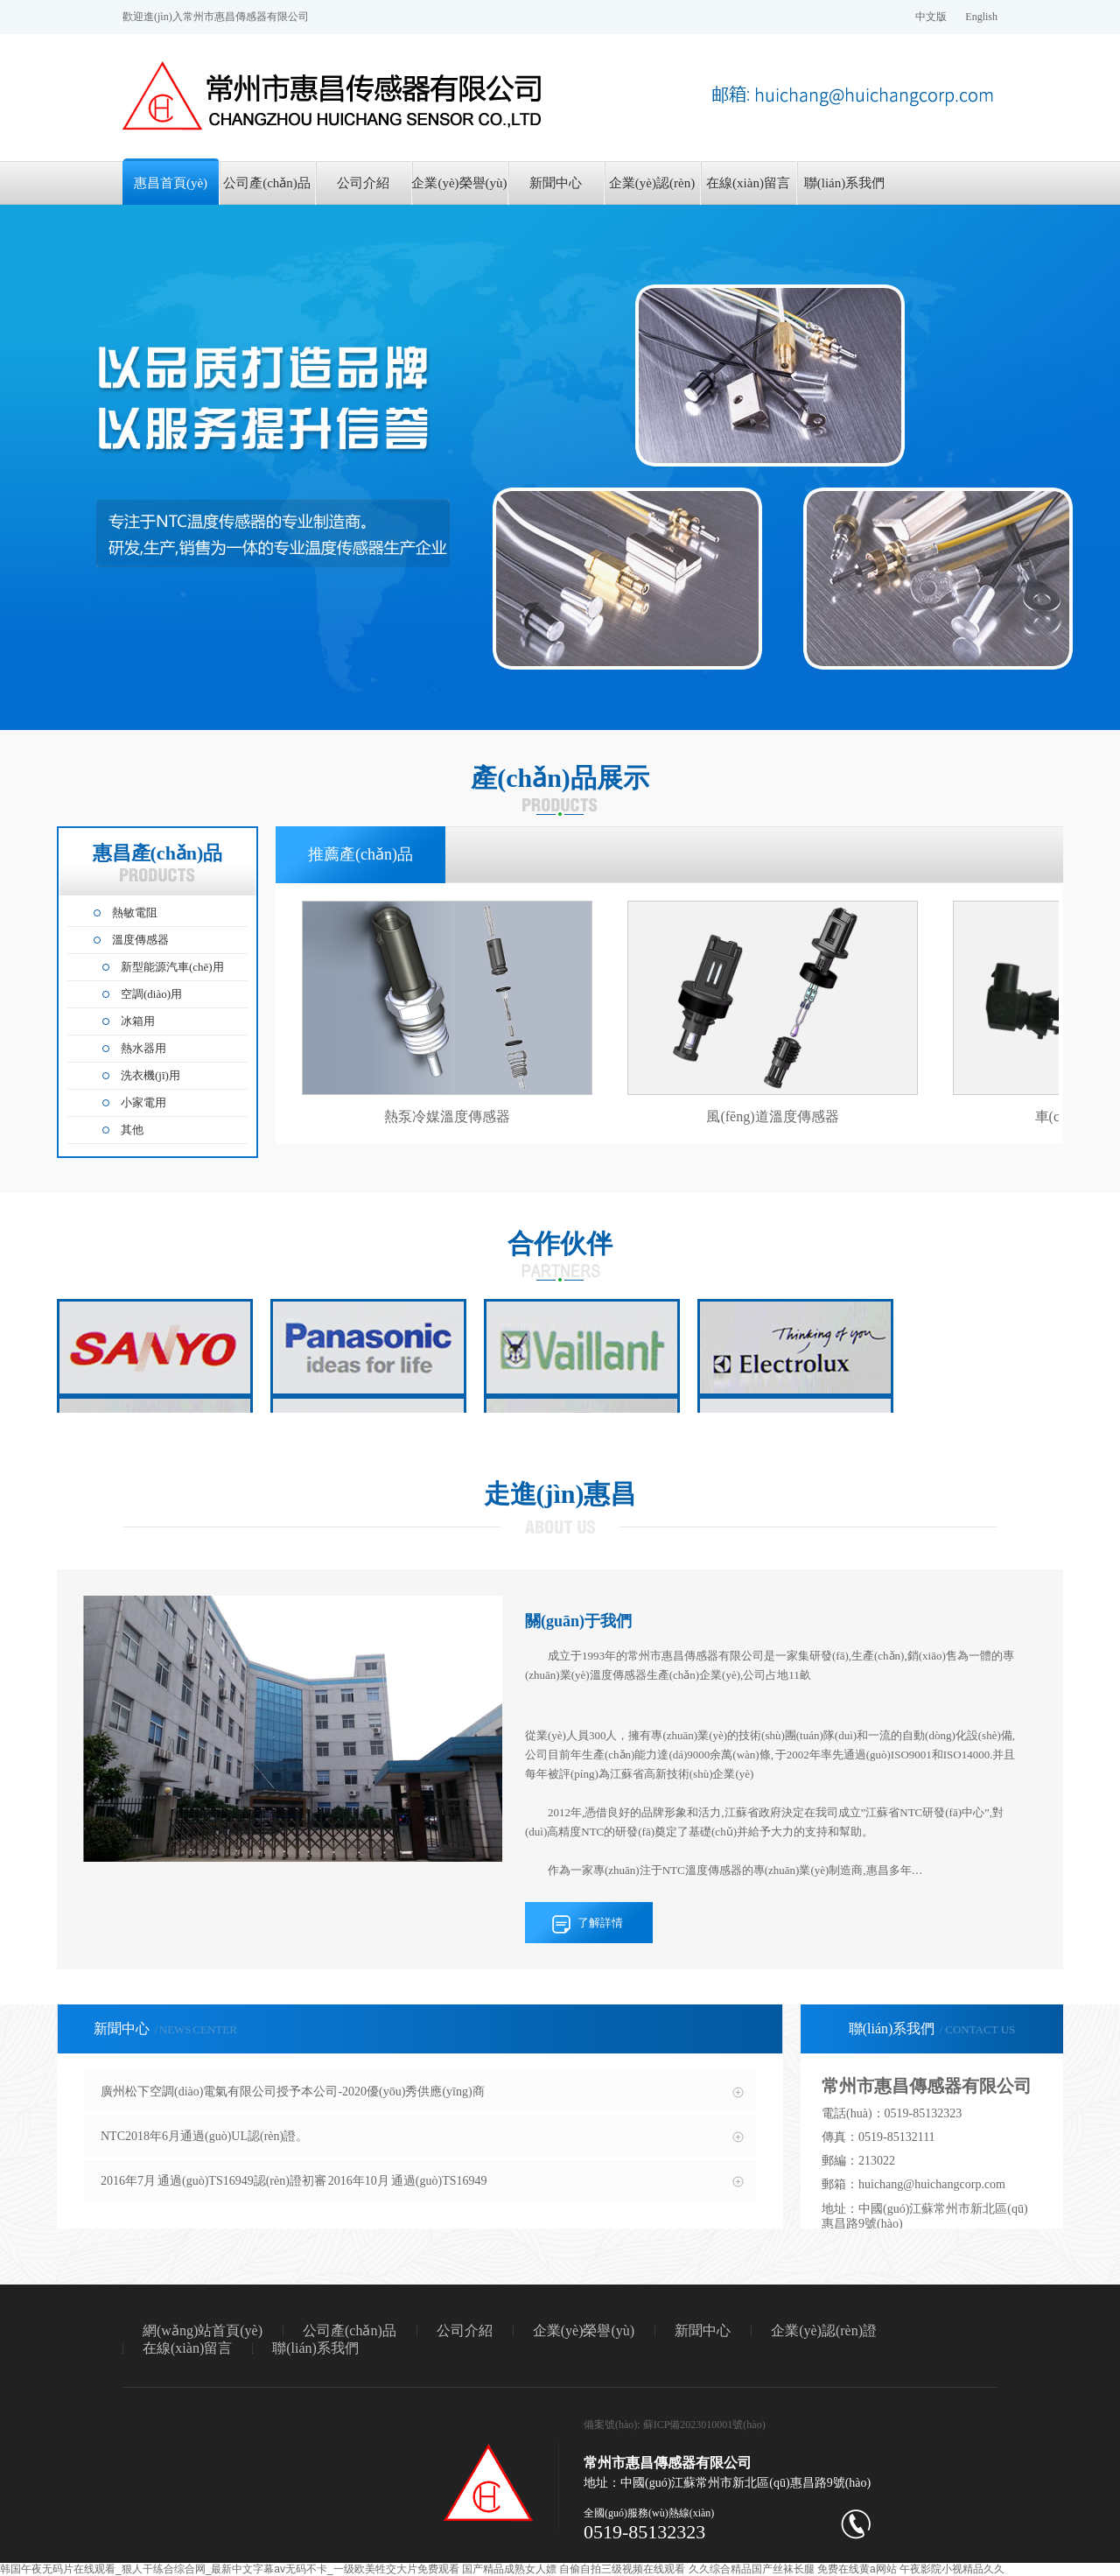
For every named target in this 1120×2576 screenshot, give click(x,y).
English (981, 17)
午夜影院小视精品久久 (952, 2569)
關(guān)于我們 (578, 1621)
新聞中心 (555, 183)
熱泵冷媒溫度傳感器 (447, 1116)
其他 (132, 1129)
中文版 (931, 17)
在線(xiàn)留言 (748, 183)
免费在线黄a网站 (857, 2569)
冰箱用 (138, 1021)
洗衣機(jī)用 (150, 1075)
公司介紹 (363, 183)
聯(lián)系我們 (844, 183)
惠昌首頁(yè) (170, 183)
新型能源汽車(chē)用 (172, 966)
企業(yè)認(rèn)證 (652, 190)
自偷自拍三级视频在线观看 (622, 2569)
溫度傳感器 (140, 939)
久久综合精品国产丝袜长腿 (752, 2569)
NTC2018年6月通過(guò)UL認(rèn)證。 (204, 2136)
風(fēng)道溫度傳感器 (772, 1116)
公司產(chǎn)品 (267, 183)
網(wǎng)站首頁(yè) (202, 2330)
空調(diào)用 (151, 993)
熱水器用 (143, 1048)
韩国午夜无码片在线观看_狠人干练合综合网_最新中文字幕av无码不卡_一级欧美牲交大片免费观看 (229, 2569)
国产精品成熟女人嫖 (509, 2569)
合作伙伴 (560, 1243)
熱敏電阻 (135, 912)
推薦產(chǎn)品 (360, 854)
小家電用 (143, 1102)
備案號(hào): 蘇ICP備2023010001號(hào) (675, 2424)
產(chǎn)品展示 (560, 777)
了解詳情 (600, 1922)
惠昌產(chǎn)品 (158, 862)
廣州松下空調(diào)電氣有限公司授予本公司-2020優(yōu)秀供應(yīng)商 (293, 2091)
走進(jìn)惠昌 (560, 1493)
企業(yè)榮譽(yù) (459, 183)
